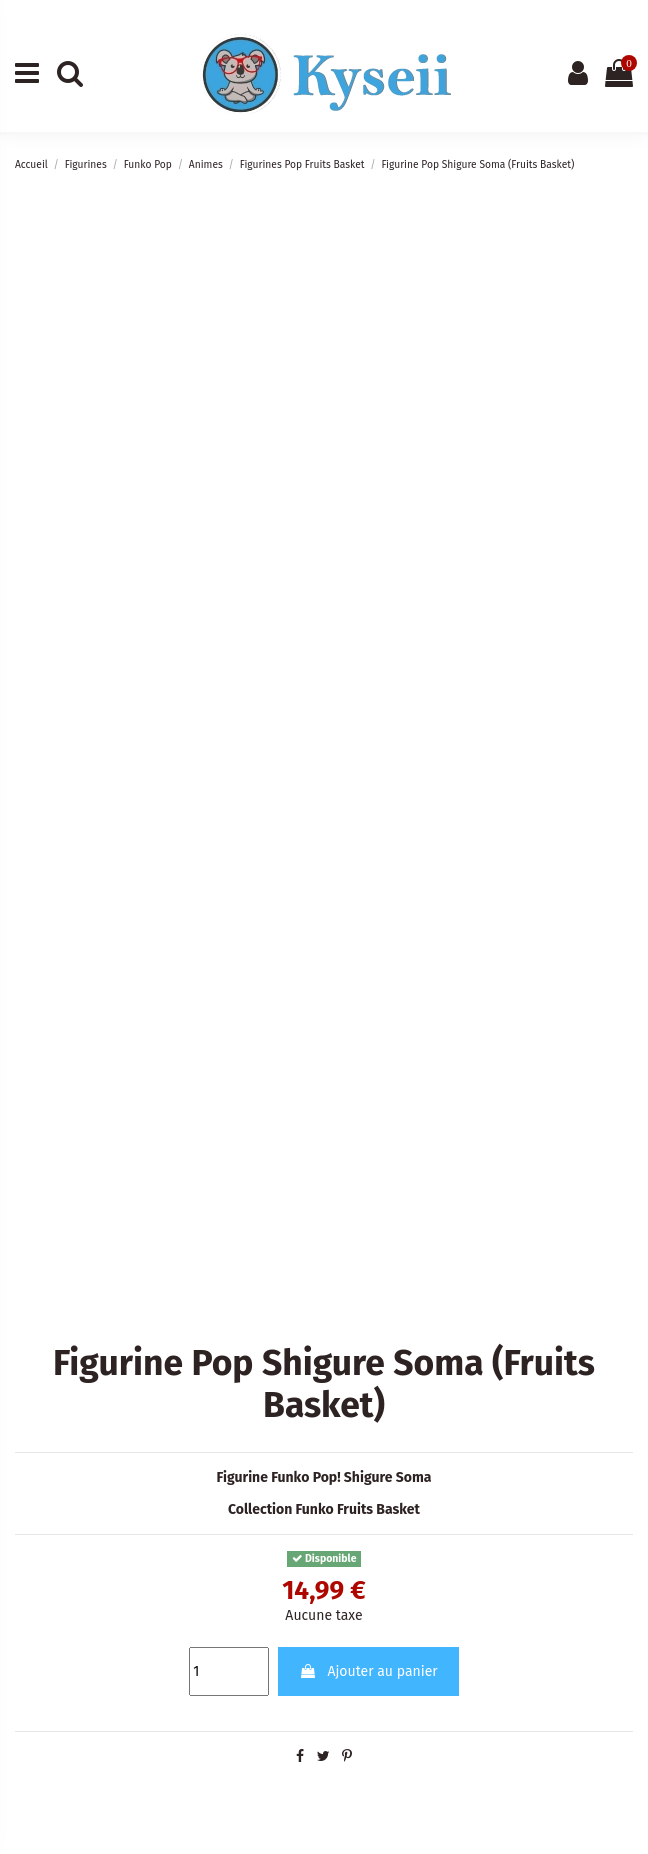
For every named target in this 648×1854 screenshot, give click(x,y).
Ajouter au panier (368, 1671)
